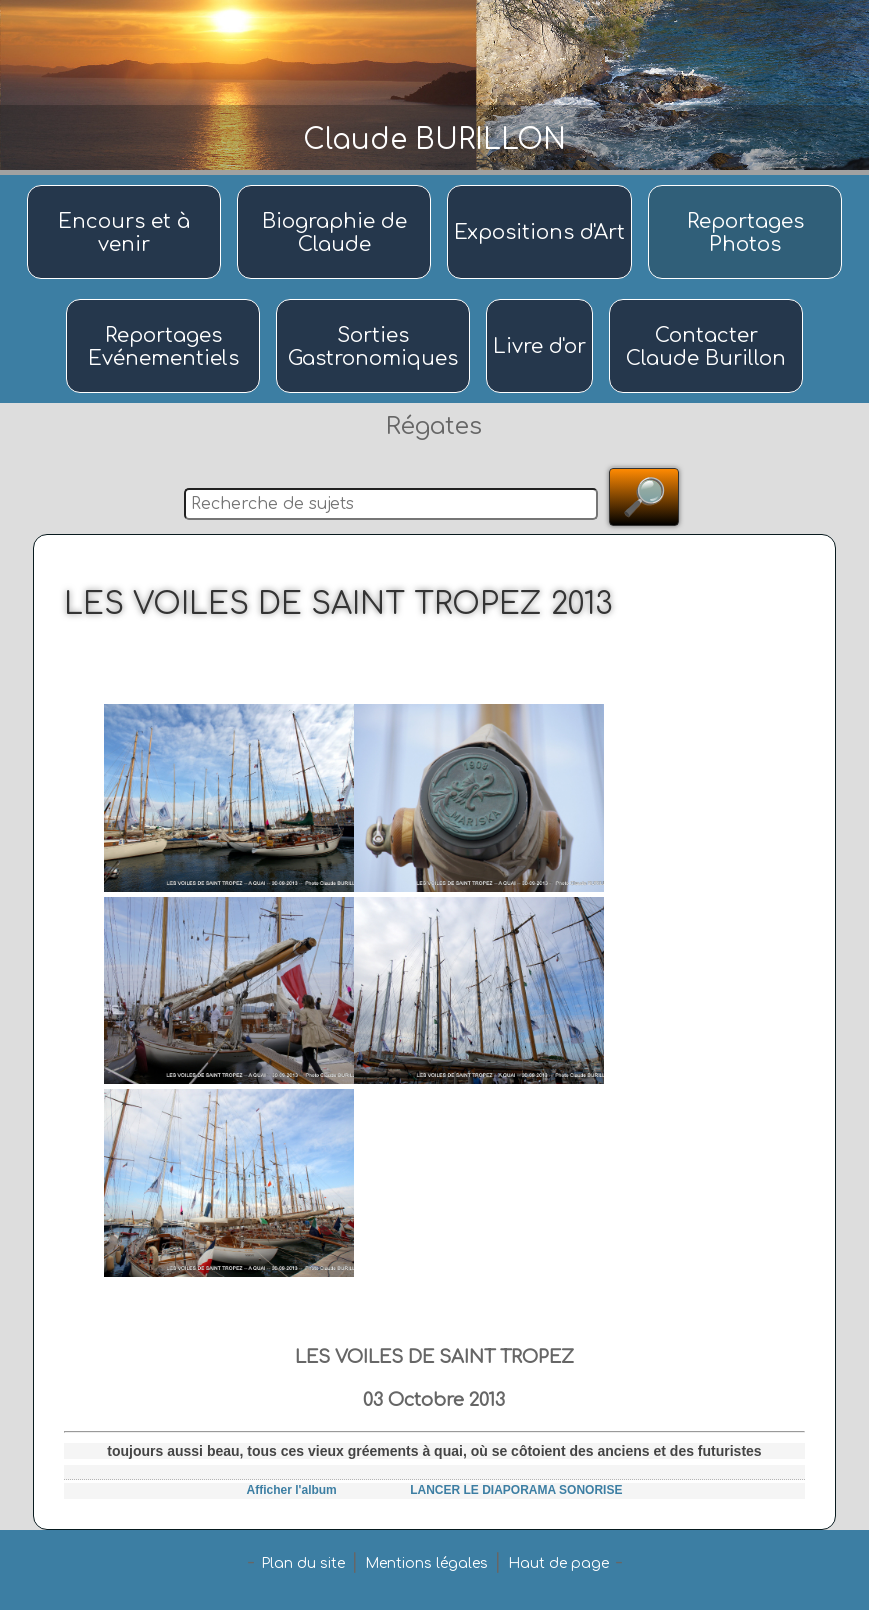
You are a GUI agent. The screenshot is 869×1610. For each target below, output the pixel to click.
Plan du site (303, 1563)
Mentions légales (426, 1563)
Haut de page (558, 1563)
